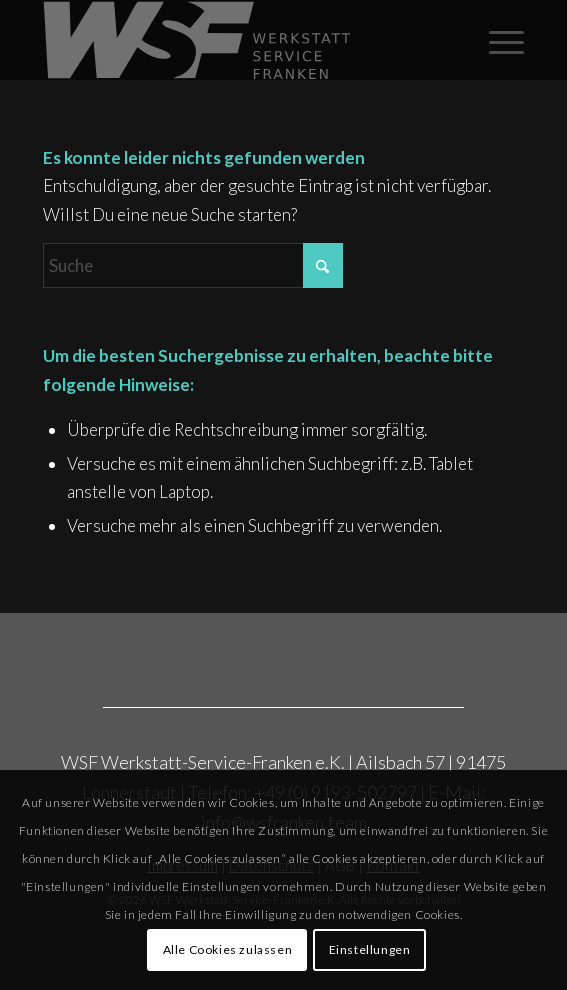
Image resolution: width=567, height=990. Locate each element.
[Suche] (193, 265)
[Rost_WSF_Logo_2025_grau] (236, 40)
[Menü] (496, 40)
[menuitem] (496, 40)
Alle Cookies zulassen (228, 949)
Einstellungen (370, 949)
